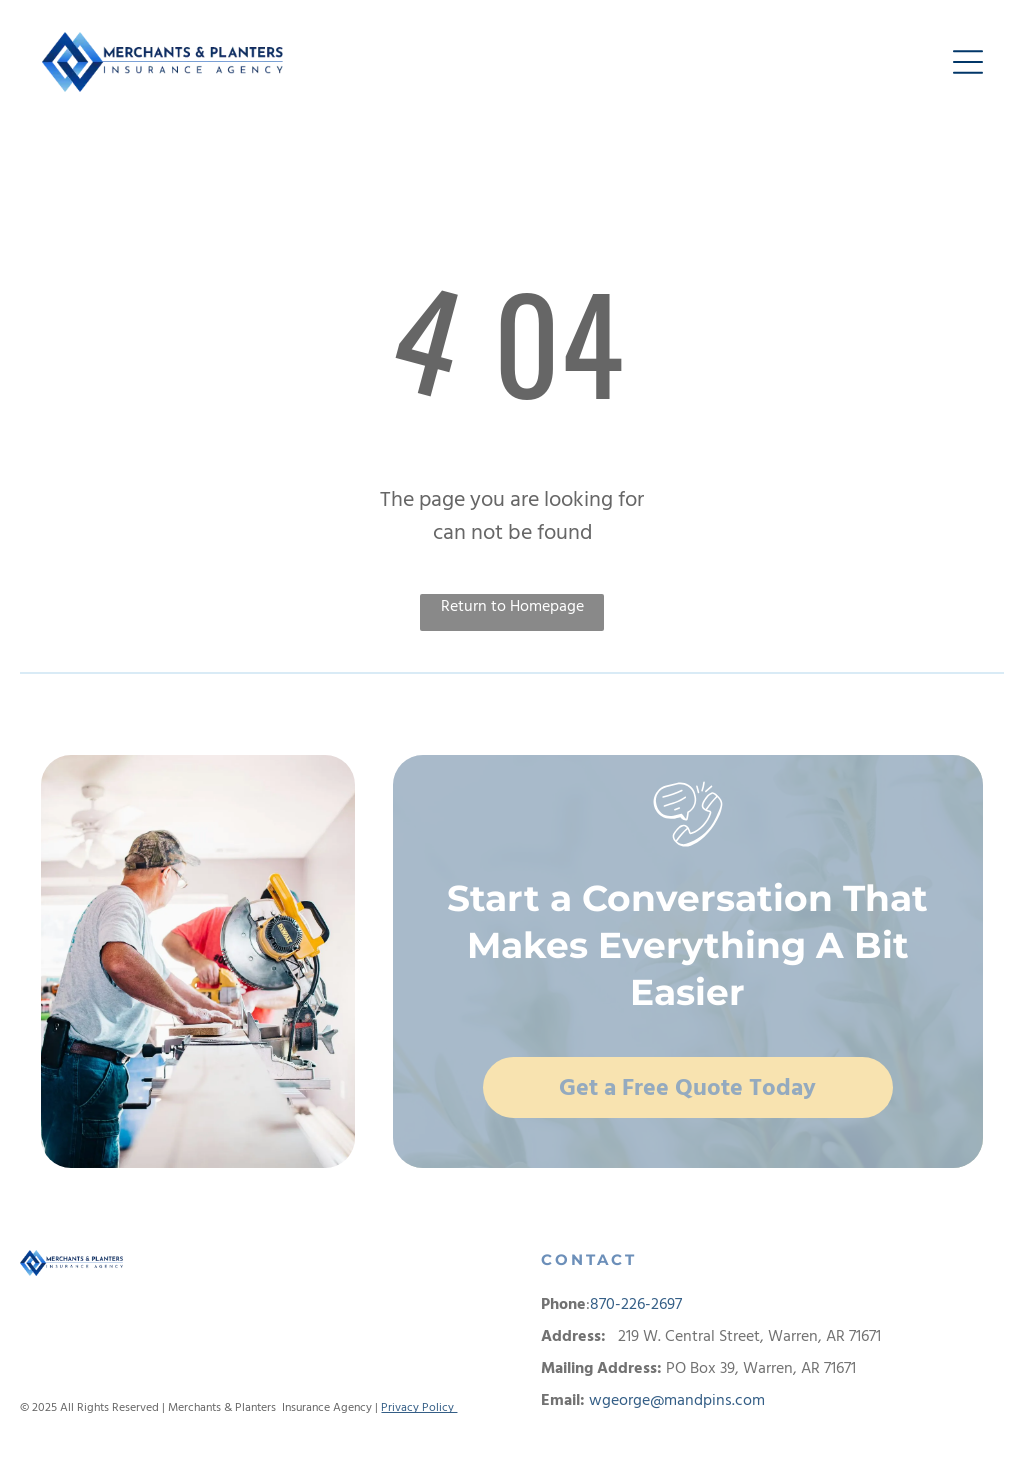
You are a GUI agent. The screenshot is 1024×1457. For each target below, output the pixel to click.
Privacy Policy (419, 1407)
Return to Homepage (512, 606)
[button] (968, 62)
